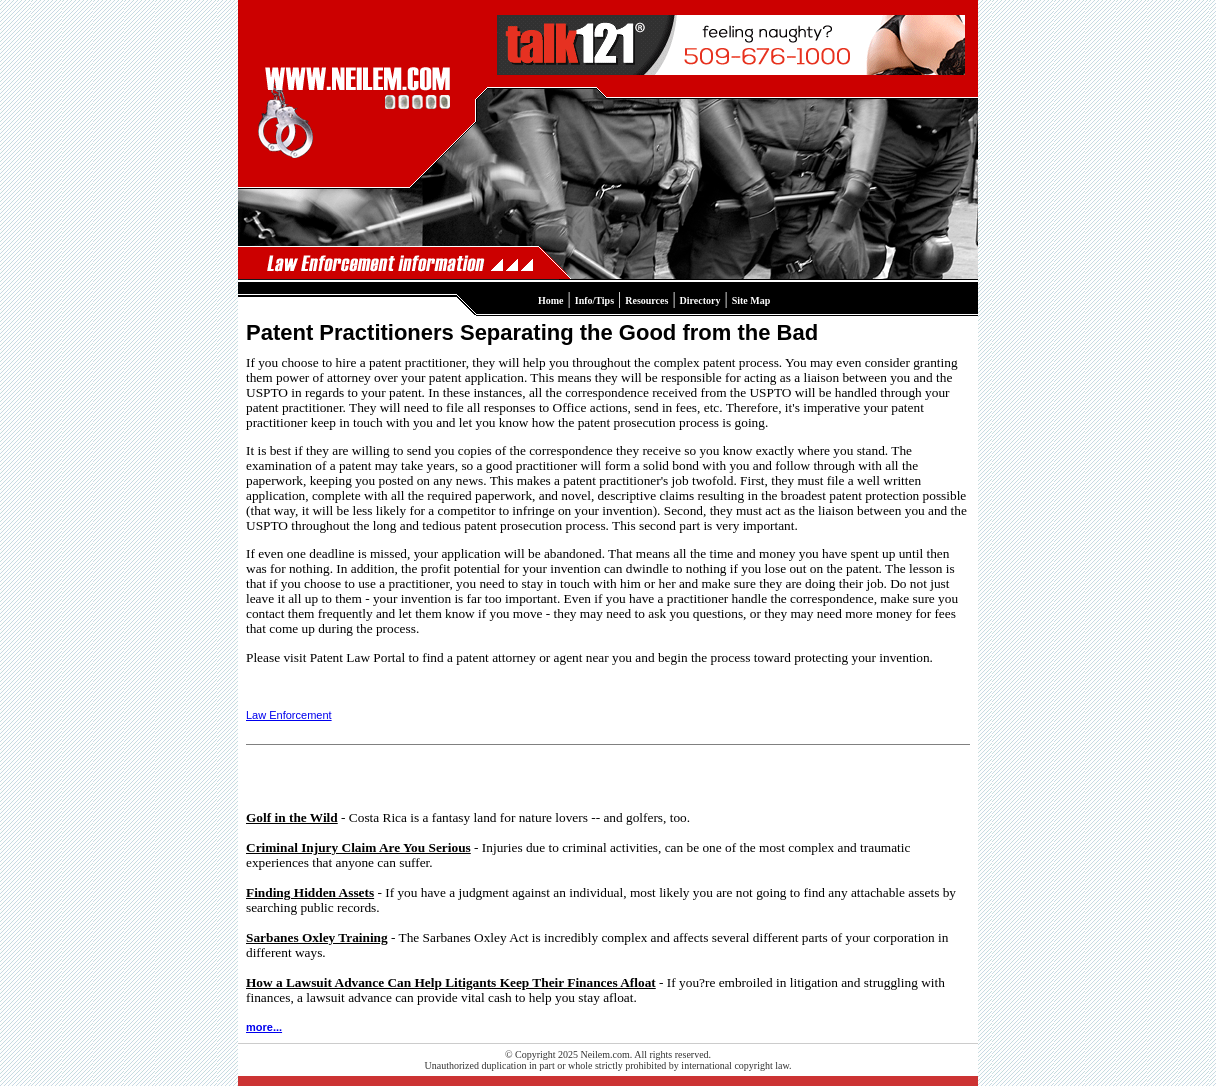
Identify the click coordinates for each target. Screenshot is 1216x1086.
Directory (700, 300)
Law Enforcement (289, 715)
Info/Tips (594, 300)
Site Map (751, 300)
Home (551, 300)
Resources (646, 300)
